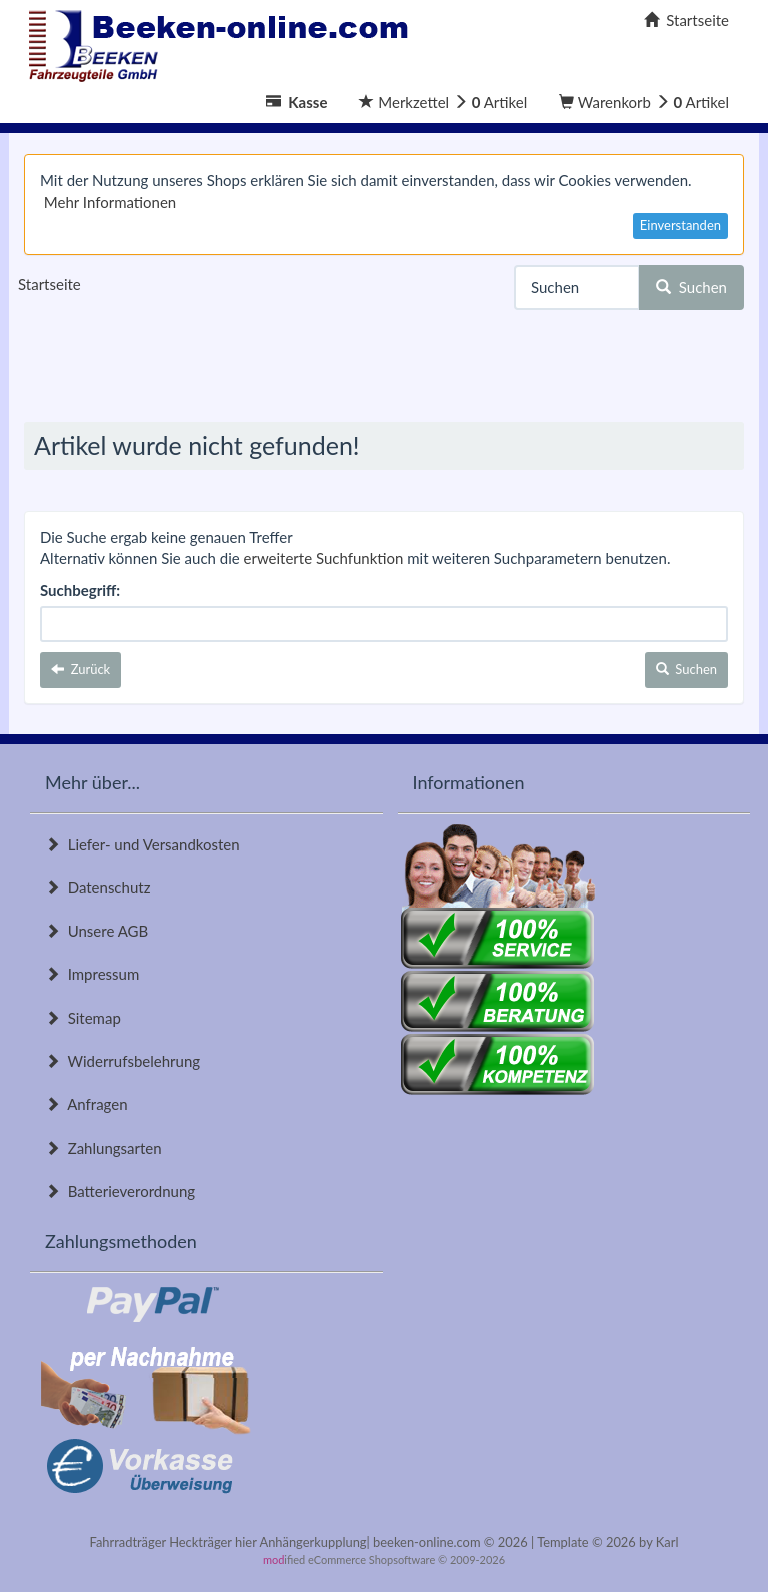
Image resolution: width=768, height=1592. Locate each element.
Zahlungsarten (103, 1148)
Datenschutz (97, 887)
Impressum (92, 974)
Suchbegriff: (80, 590)
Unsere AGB (96, 931)
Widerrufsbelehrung (122, 1061)
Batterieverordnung (120, 1191)
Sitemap (83, 1018)
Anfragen (86, 1104)
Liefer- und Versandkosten (142, 844)
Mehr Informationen (110, 202)
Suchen (691, 287)
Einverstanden (680, 225)
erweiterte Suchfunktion (324, 558)
